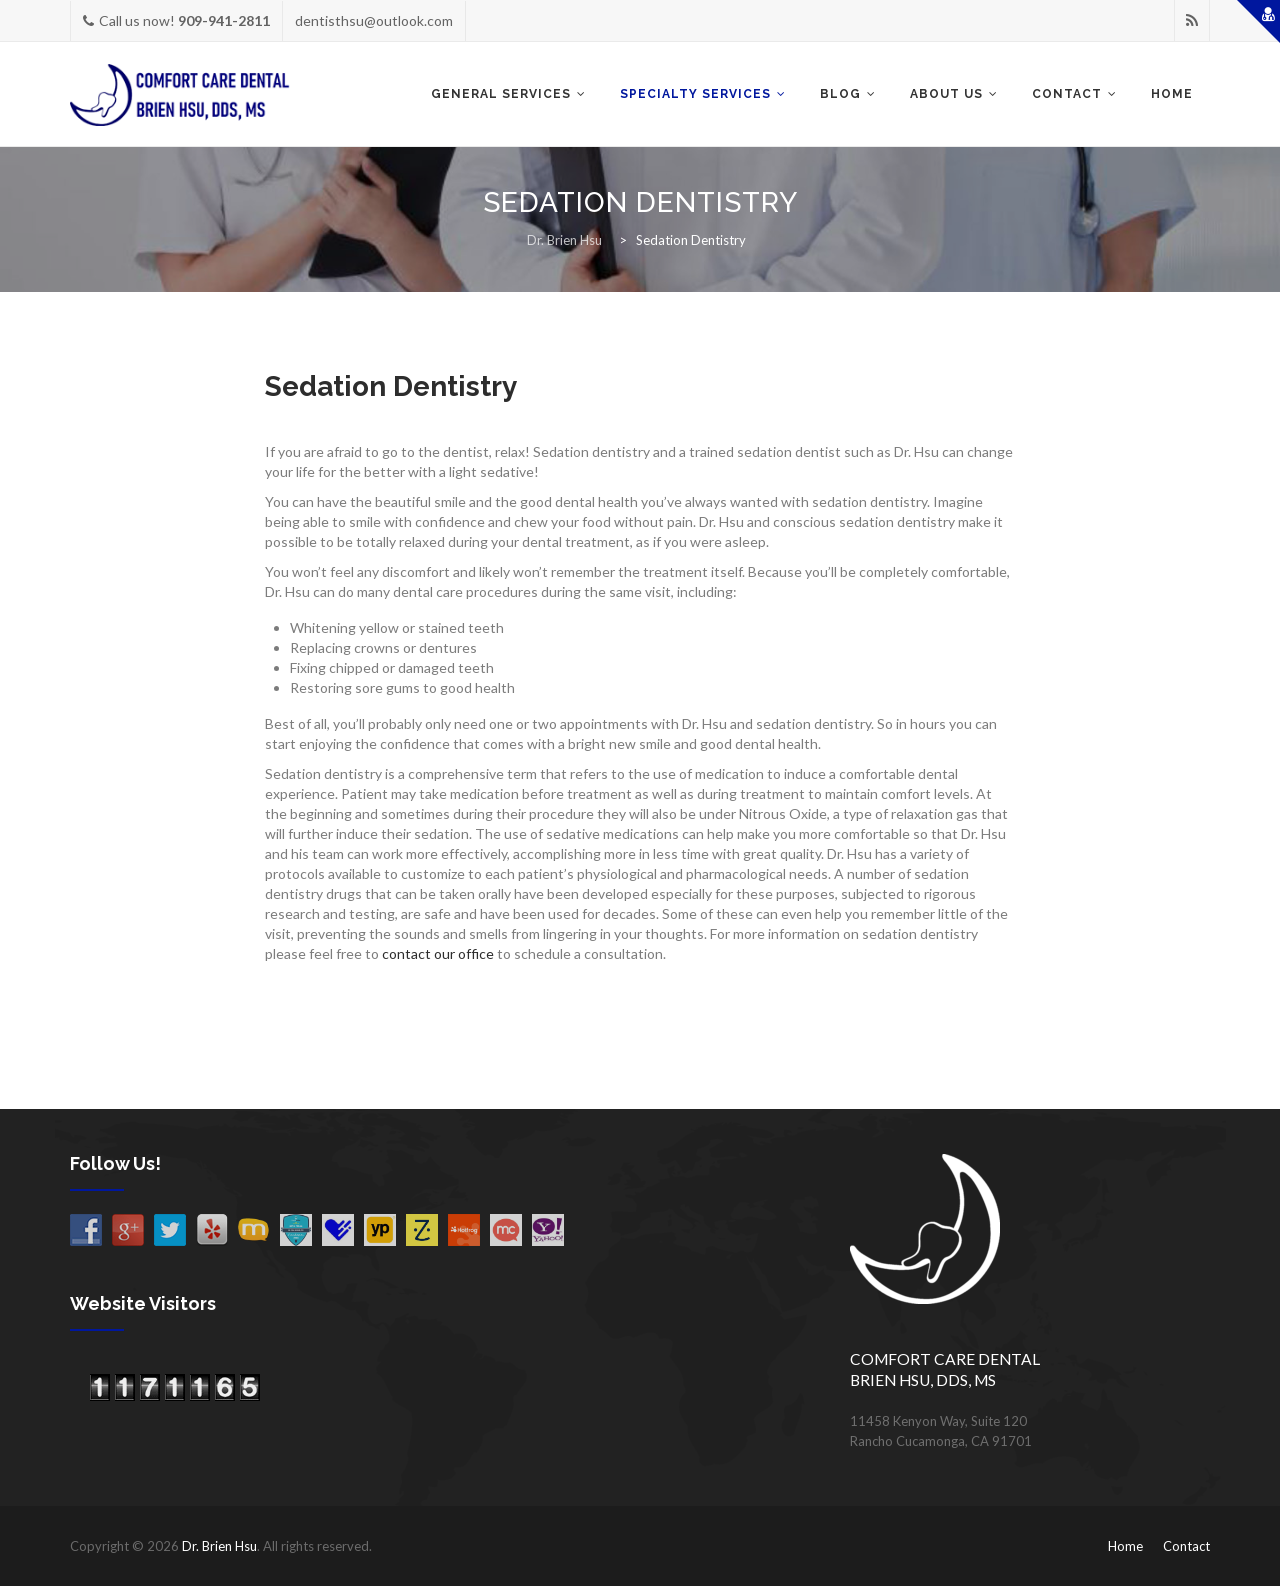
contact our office (438, 953)
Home (1172, 94)
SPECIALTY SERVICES (695, 94)
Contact (1186, 1546)
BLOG (840, 94)
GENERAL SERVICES (501, 94)
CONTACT (1067, 94)
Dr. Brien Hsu (219, 1546)
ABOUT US (946, 94)
